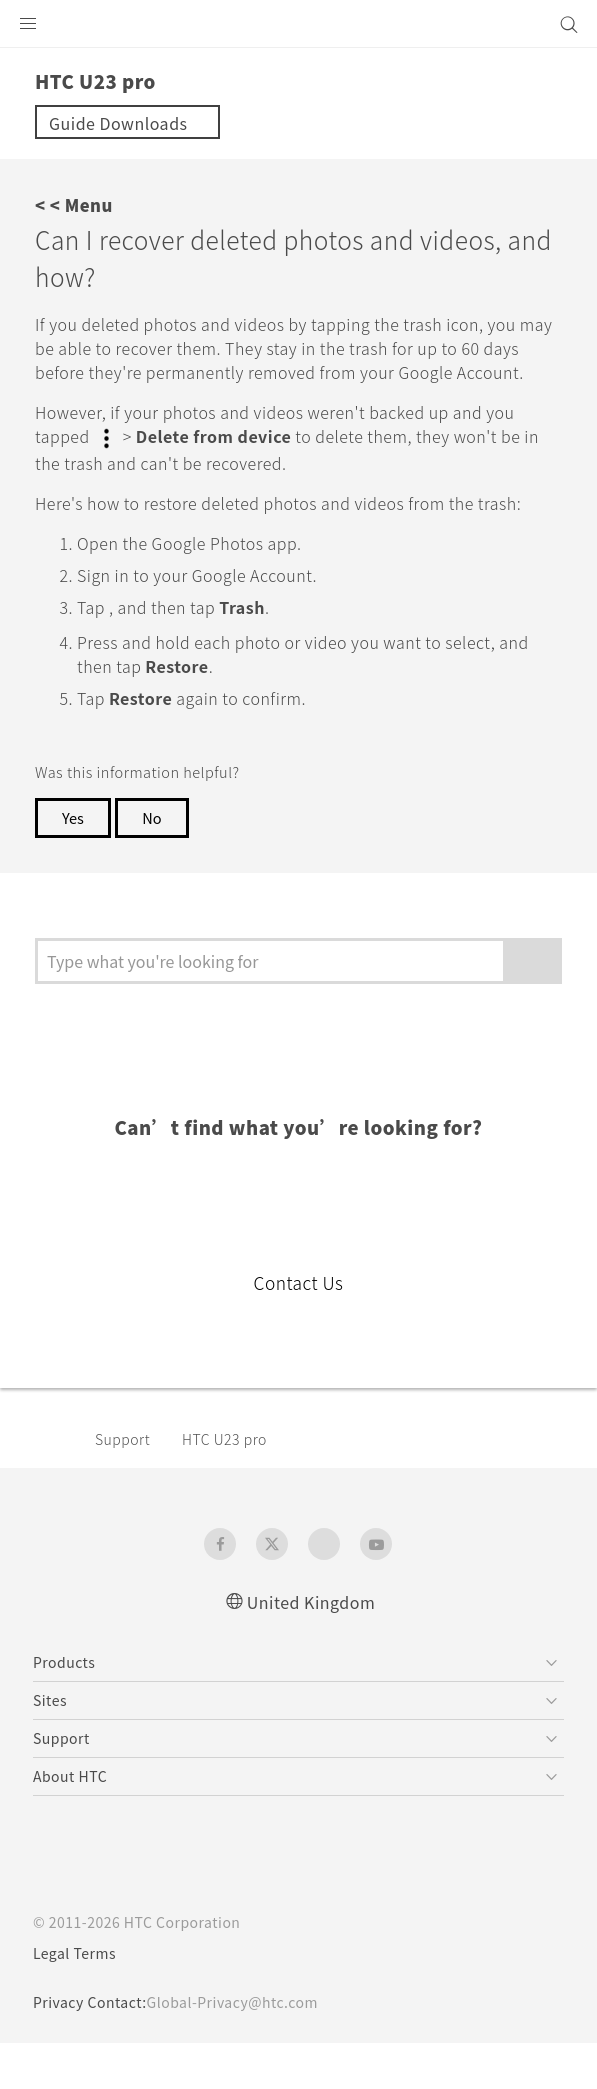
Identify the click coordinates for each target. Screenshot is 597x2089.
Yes (74, 862)
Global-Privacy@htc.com (246, 2048)
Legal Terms (79, 1999)
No (156, 862)
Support (126, 1484)
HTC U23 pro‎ (236, 1484)
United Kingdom (310, 1646)
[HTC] (299, 24)
